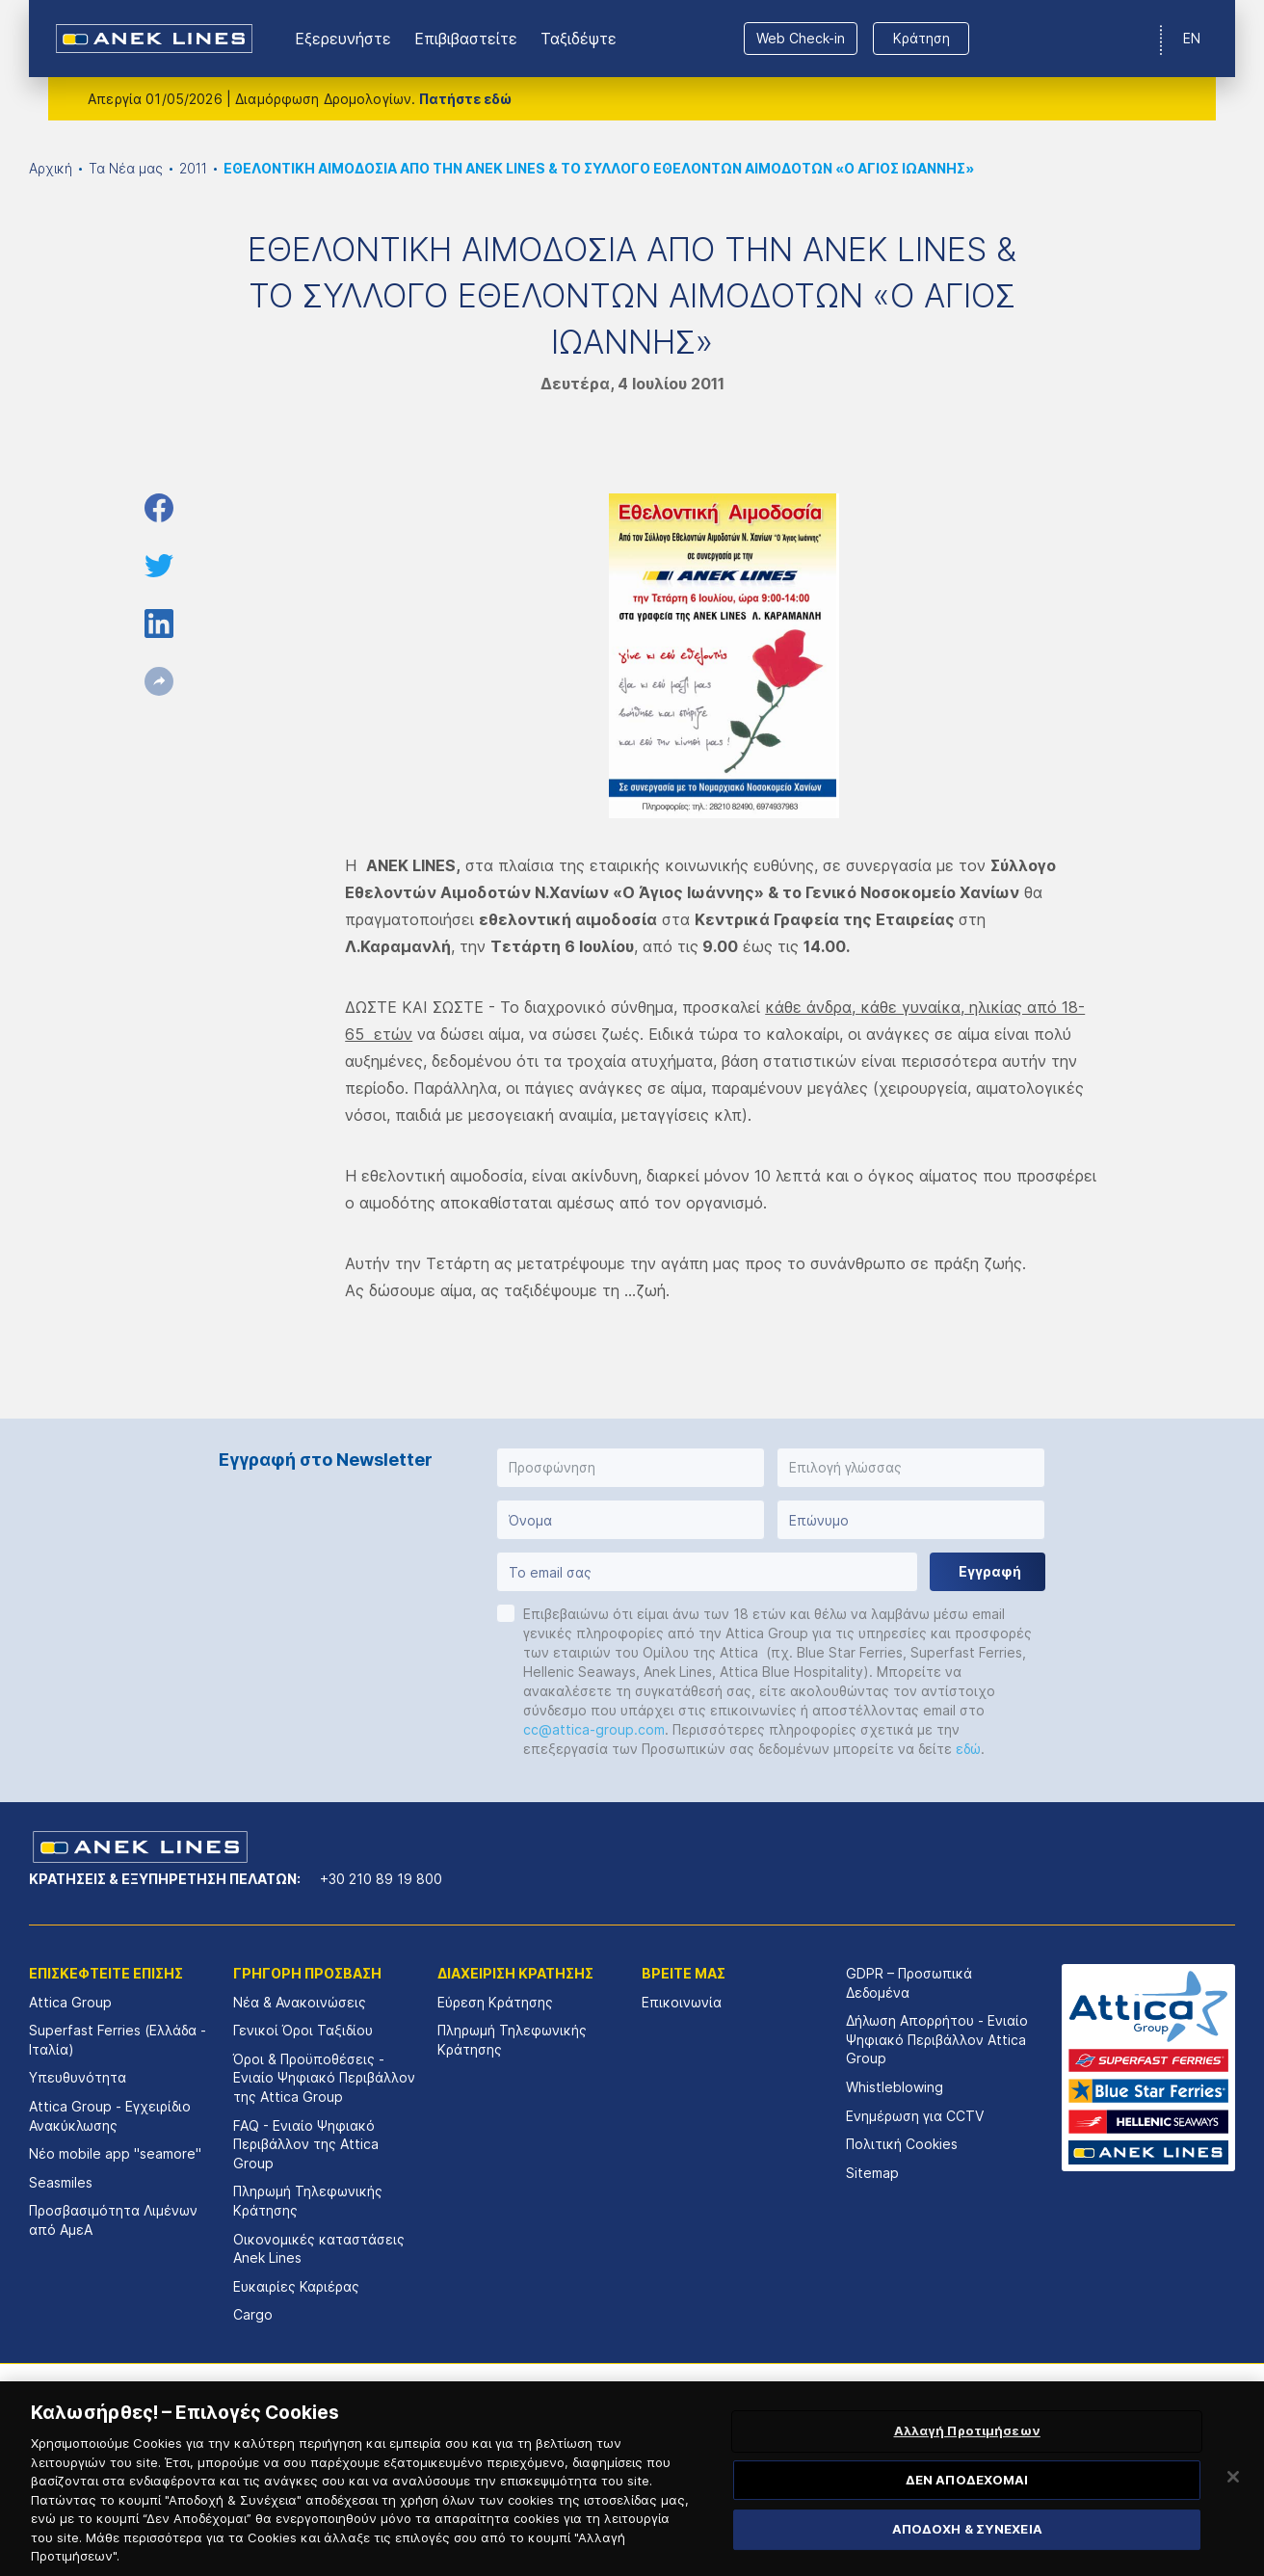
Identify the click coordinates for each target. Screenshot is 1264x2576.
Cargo (253, 2314)
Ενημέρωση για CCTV (915, 2116)
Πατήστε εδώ (465, 99)
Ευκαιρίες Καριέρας (296, 2286)
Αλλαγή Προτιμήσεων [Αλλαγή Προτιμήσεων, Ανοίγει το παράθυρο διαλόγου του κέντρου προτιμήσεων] (967, 2457)
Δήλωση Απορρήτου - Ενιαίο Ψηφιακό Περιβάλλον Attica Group (937, 2039)
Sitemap (872, 2172)
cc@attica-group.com (594, 1729)
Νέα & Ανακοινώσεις (299, 2002)
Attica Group (70, 2002)
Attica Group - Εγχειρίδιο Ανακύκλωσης (110, 2116)
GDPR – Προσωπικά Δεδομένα (909, 1983)
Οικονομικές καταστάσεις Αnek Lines (319, 2249)
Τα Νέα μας (126, 168)
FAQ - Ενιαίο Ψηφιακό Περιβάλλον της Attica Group (306, 2144)
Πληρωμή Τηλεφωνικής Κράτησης (307, 2200)
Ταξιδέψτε (578, 38)
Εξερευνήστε (343, 38)
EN (1191, 38)
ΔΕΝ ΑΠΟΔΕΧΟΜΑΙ (967, 2506)
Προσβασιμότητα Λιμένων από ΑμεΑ (113, 2220)
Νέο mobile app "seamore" (115, 2153)
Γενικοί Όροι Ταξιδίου (303, 2030)
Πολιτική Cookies (902, 2144)
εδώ (968, 1748)
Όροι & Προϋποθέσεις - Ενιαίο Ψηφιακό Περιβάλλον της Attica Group (324, 2078)
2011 (193, 168)
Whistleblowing (894, 2087)
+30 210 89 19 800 (381, 1879)
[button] (630, 1467)
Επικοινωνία (682, 2002)
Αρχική (50, 168)
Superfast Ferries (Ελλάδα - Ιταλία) (117, 2040)
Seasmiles (60, 2182)
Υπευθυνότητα (77, 2077)
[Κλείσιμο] (1233, 2504)
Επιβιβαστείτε (465, 38)
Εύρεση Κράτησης (495, 2002)
